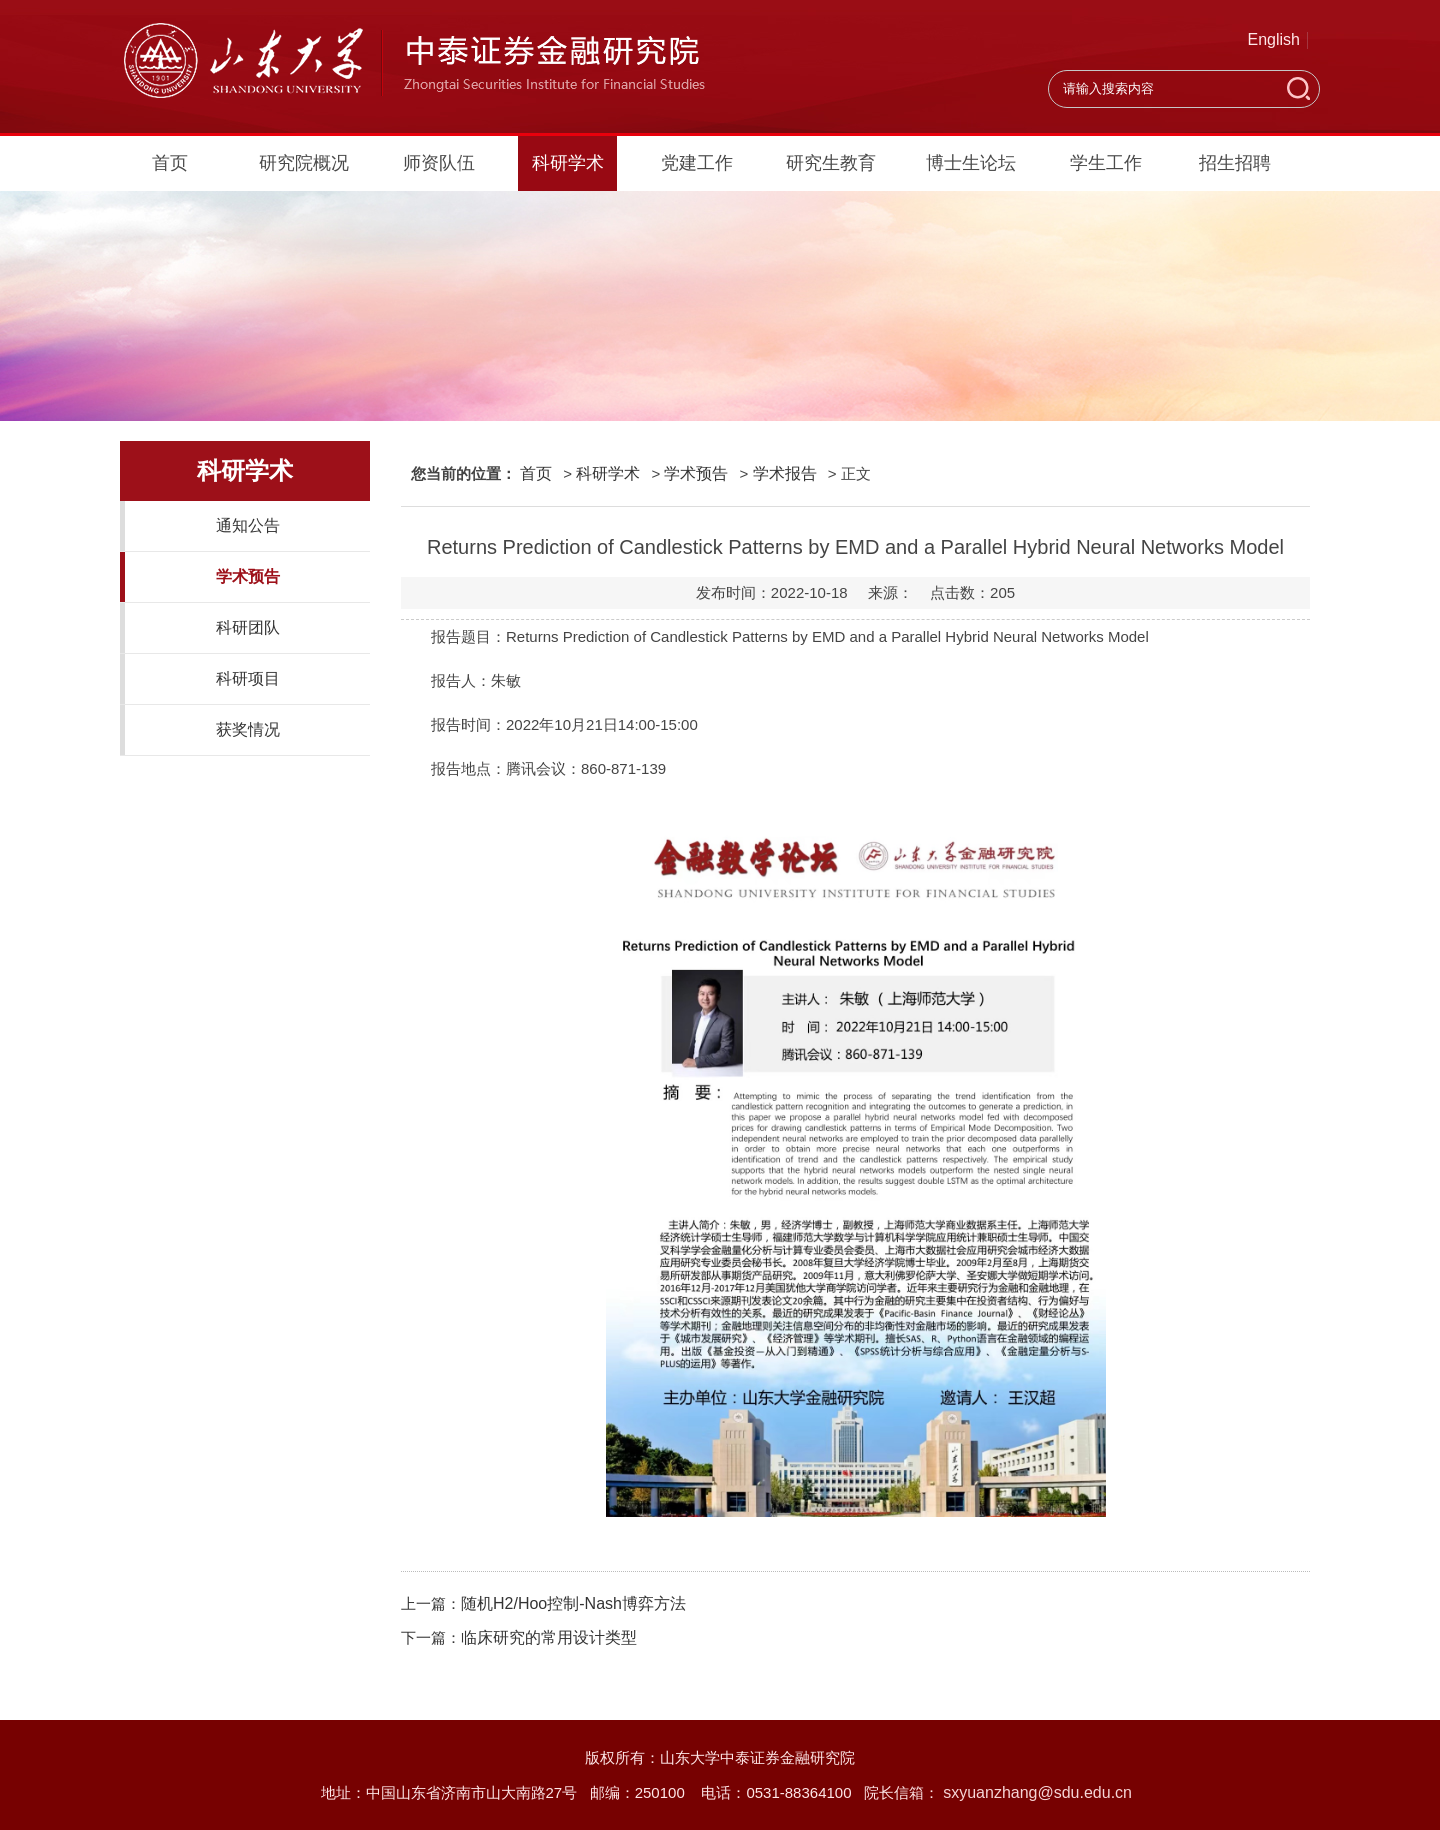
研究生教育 (831, 163)
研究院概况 (304, 163)
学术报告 (785, 473)
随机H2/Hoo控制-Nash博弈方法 (573, 1603)
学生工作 (1106, 163)
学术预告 (248, 576)
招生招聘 (1235, 163)
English (1274, 39)
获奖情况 (248, 729)
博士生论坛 (971, 163)
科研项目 (248, 678)
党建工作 (697, 163)
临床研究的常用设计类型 (549, 1637)
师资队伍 (439, 163)
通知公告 (248, 525)
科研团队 (248, 627)
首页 (170, 163)
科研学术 (568, 163)
